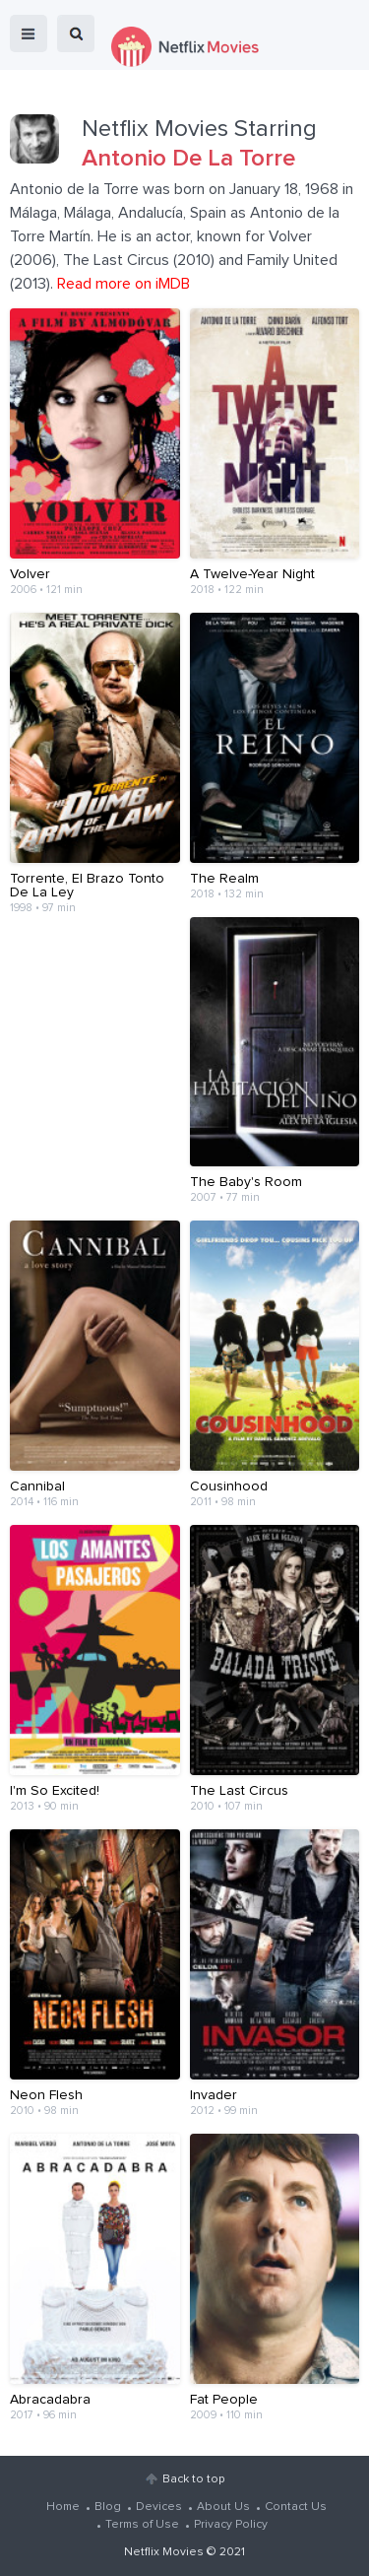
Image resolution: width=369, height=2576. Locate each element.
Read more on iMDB (123, 284)
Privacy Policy (231, 2525)
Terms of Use (142, 2525)
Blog (107, 2507)
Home (63, 2507)
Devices (159, 2507)
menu (28, 33)
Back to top (193, 2479)
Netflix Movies (164, 2552)
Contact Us (296, 2507)
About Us (223, 2507)
